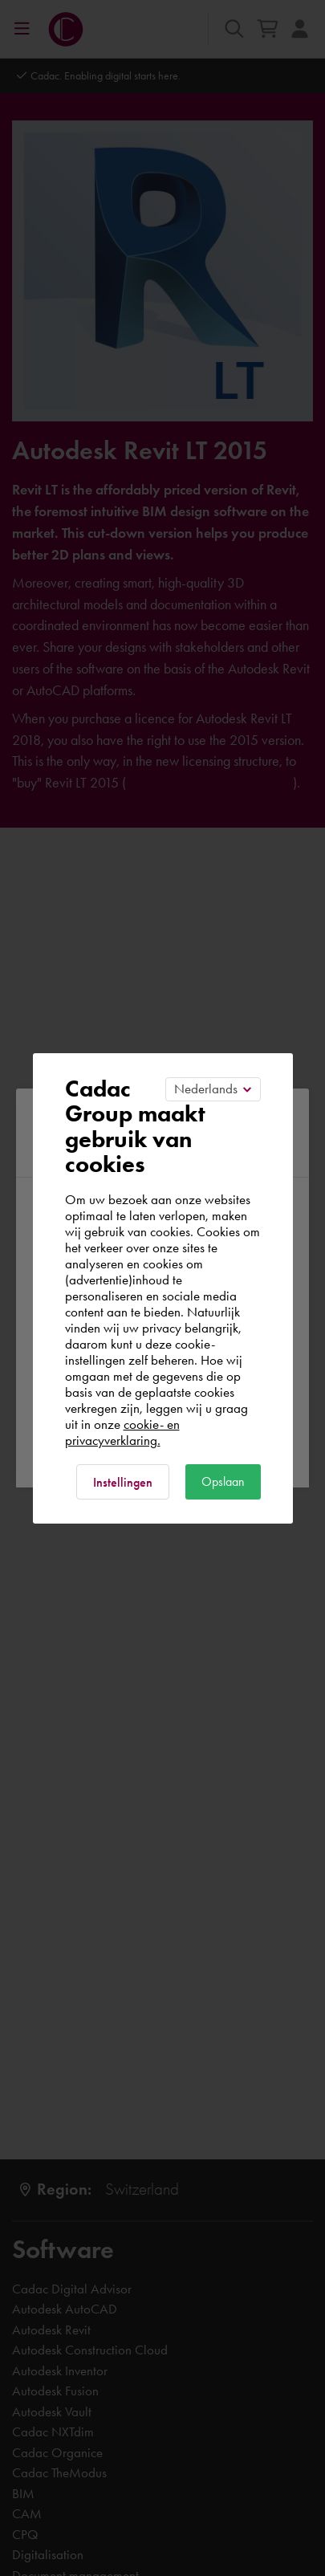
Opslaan (223, 1481)
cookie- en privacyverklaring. (122, 1432)
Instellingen (122, 1482)
